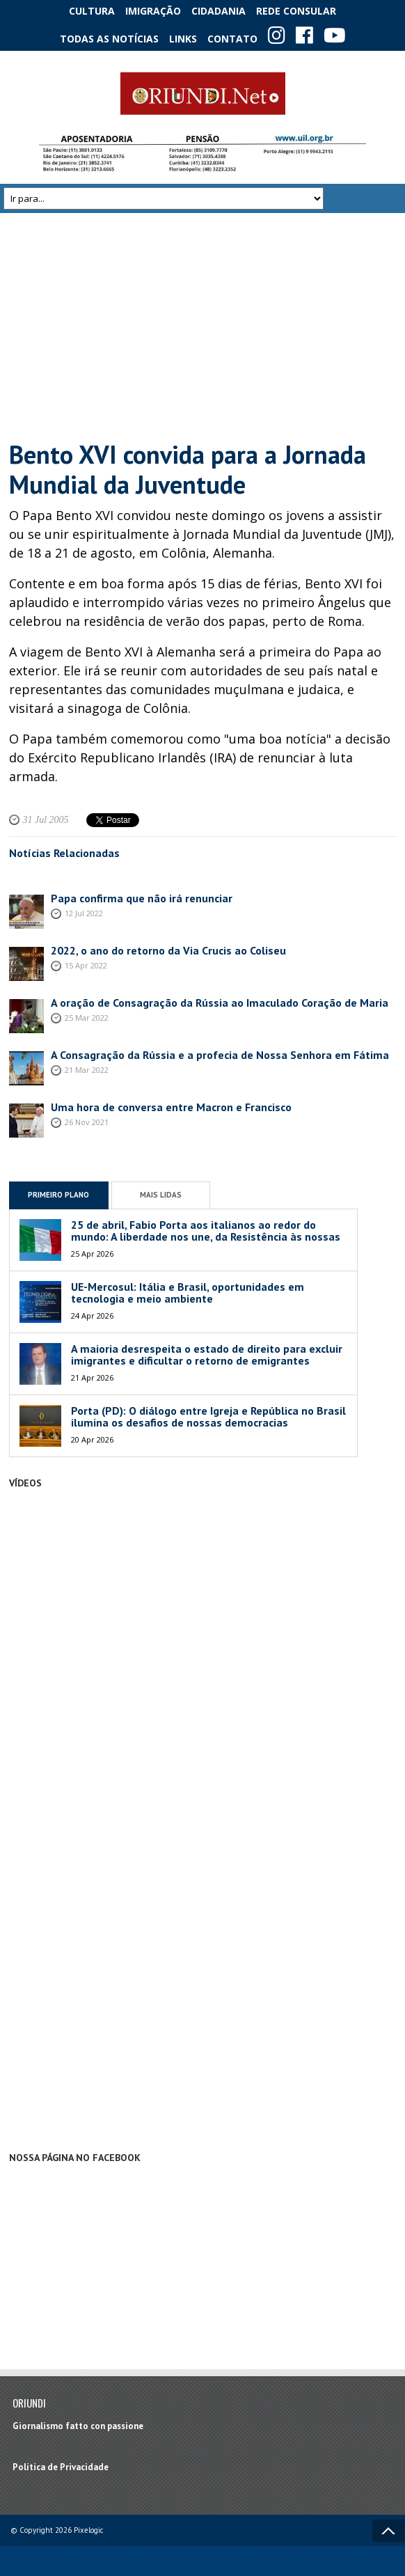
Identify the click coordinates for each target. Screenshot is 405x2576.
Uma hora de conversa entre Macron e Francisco (171, 1107)
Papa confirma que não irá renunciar (141, 898)
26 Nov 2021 (87, 1122)
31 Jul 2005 (46, 820)
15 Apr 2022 (86, 965)
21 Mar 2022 (87, 1070)
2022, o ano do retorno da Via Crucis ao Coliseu (168, 950)
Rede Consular (296, 10)
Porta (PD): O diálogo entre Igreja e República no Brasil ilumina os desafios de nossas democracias (208, 1417)
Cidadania (218, 10)
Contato (232, 38)
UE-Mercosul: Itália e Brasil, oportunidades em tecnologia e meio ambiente (187, 1293)
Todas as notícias (109, 38)
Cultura (92, 10)
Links (183, 38)
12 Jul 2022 (84, 913)
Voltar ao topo (388, 2531)
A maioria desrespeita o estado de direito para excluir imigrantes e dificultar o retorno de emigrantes (206, 1355)
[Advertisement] (203, 326)
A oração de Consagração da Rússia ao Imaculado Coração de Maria (219, 1003)
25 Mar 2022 (87, 1017)
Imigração (153, 10)
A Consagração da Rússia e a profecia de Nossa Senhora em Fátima (220, 1055)
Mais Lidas (161, 1195)
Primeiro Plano (58, 1195)
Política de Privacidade (61, 2467)
